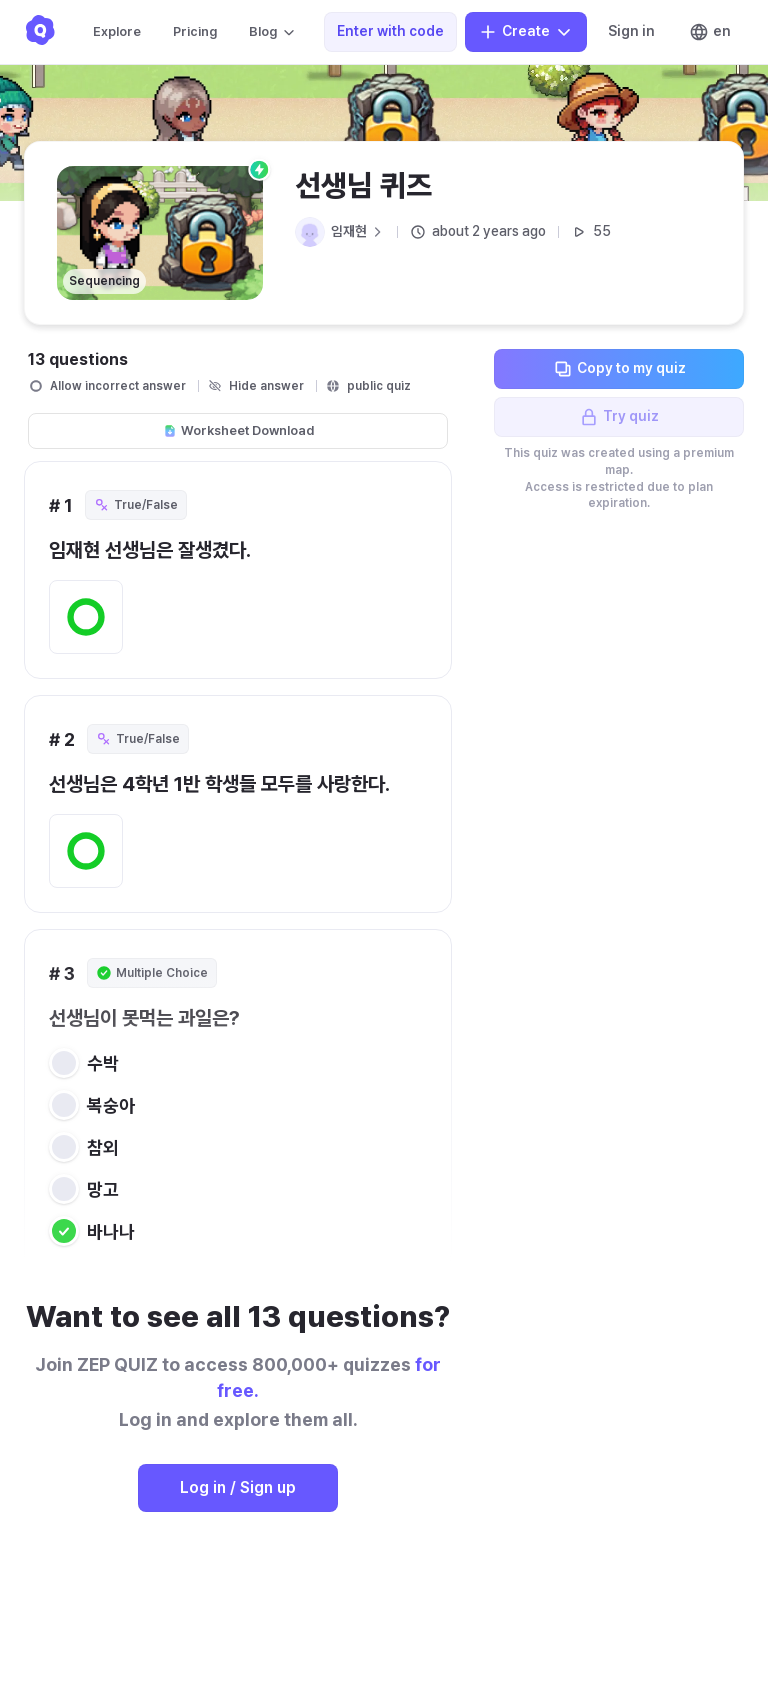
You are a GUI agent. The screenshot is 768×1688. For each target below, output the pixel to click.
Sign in (631, 31)
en (710, 32)
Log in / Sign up (238, 1487)
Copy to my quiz (619, 369)
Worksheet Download (238, 430)
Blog (273, 32)
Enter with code (390, 31)
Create (526, 32)
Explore (117, 31)
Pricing (195, 31)
